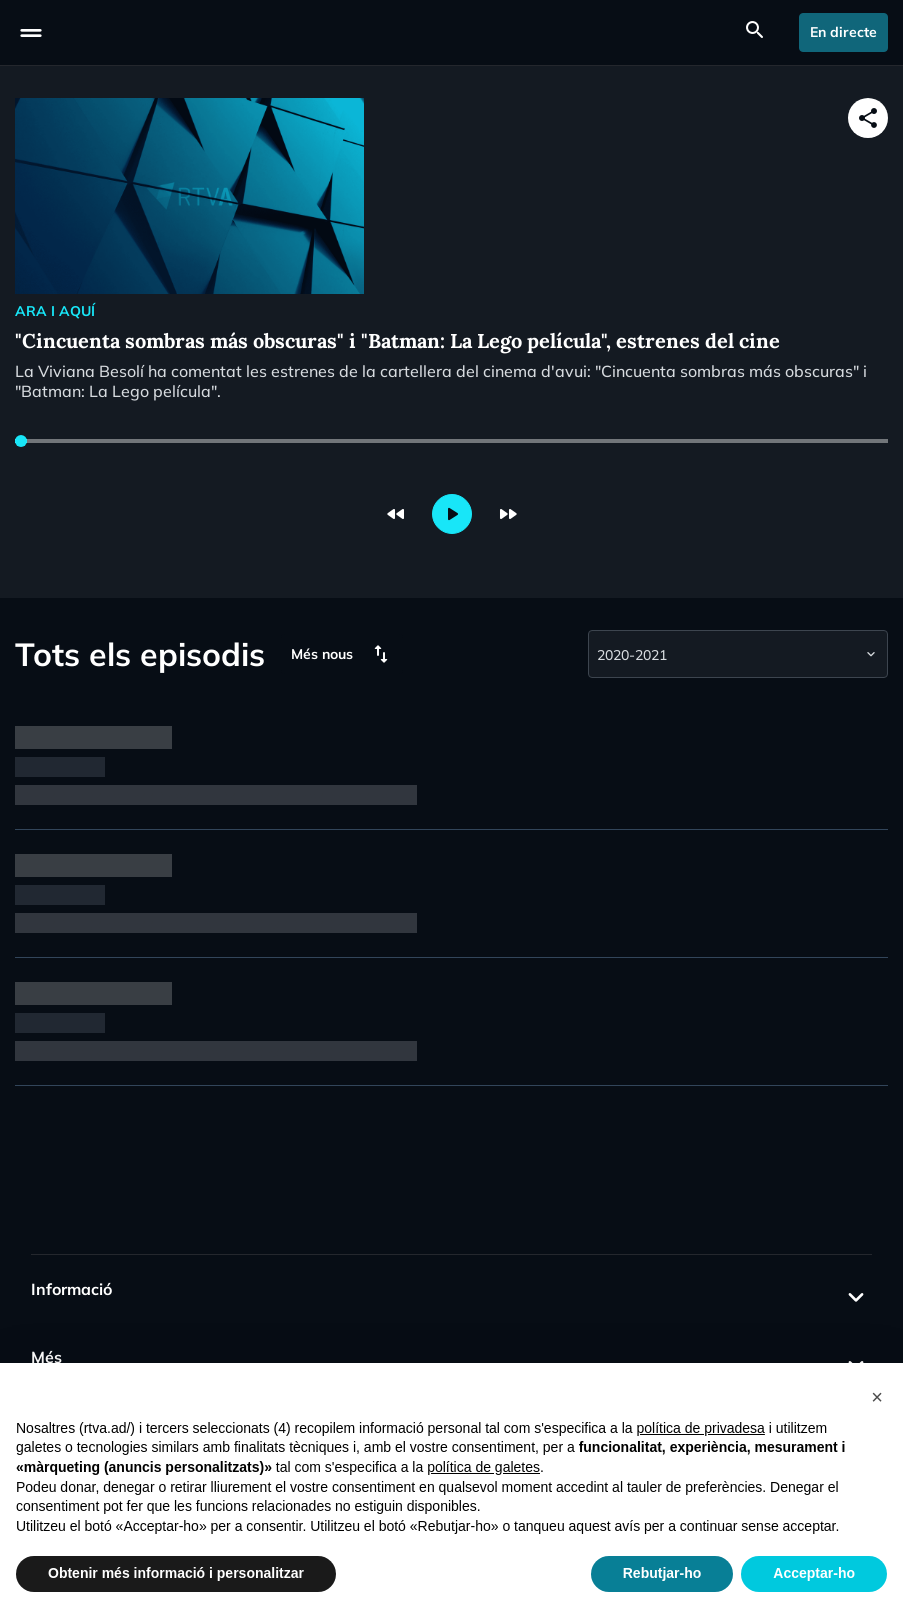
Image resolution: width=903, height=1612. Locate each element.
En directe (843, 32)
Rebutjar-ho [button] (662, 1573)
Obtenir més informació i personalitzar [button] (176, 1573)
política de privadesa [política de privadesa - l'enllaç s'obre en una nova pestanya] (700, 1428)
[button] (877, 1395)
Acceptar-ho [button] (814, 1573)
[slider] (21, 441)
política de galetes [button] (483, 1467)
